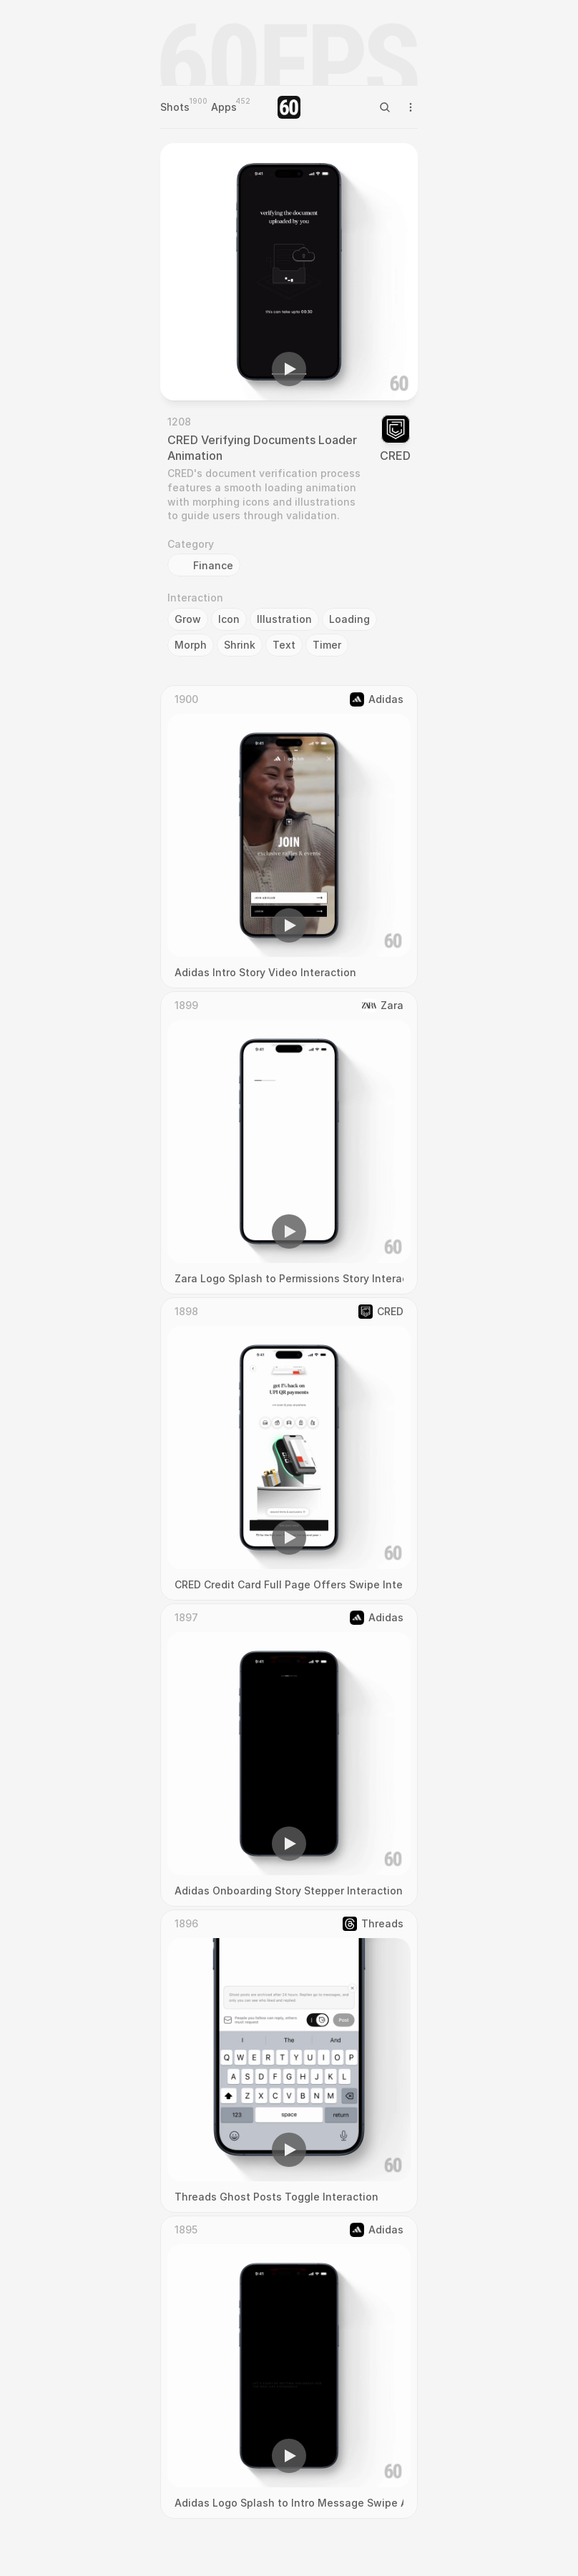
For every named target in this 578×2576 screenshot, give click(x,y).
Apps (224, 107)
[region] (289, 271)
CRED (395, 455)
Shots (175, 107)
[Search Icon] (385, 107)
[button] (289, 369)
